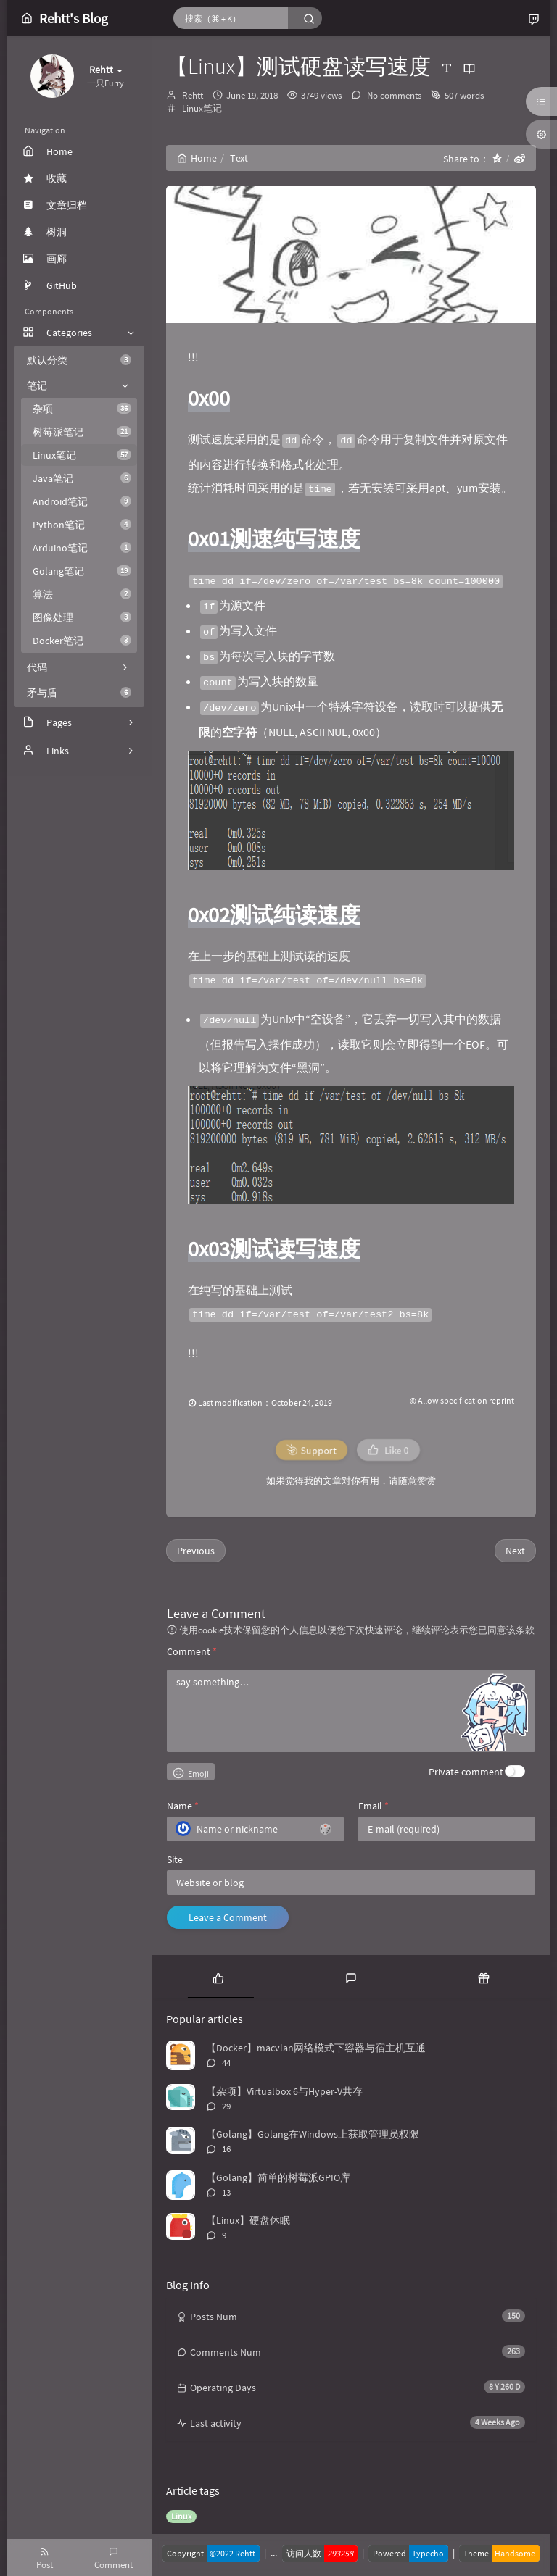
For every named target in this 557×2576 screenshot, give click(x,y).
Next (515, 1550)
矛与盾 (79, 692)
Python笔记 (82, 524)
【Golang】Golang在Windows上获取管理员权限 (312, 2134)
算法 (82, 594)
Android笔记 (82, 501)
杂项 (82, 408)
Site (175, 1859)
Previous (196, 1550)
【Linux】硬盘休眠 (248, 2220)
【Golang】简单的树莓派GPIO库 (278, 2177)
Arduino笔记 (82, 547)
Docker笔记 (82, 640)
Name (183, 1805)
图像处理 (82, 617)
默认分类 (79, 360)
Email (373, 1805)
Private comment (466, 1771)
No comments (393, 95)
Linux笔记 (82, 455)
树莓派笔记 (82, 431)
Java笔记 (82, 478)
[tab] (218, 1976)
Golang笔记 (82, 571)
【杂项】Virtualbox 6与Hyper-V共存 (284, 2091)
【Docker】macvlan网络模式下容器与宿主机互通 (316, 2047)
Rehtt (192, 95)
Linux (181, 2516)
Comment (192, 1651)
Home (197, 157)
